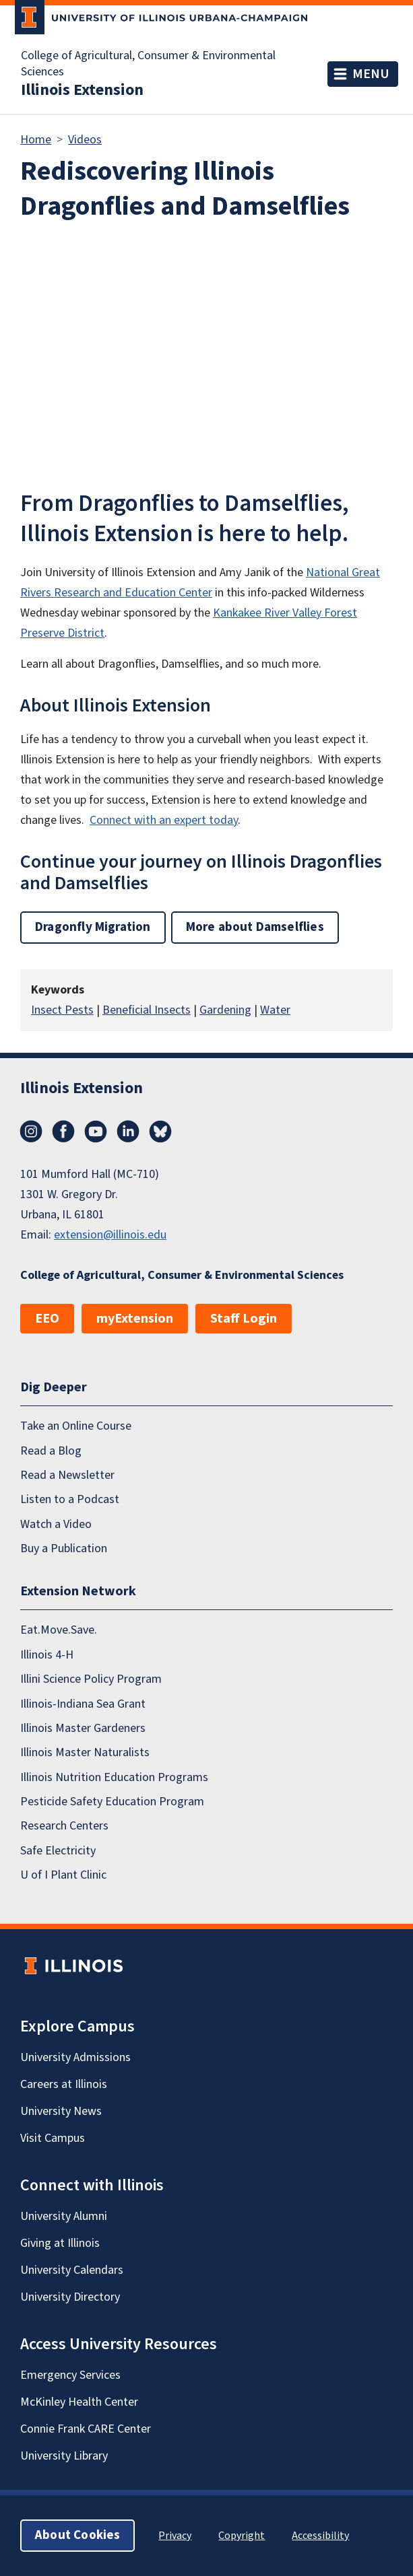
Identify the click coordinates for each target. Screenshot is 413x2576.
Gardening (225, 1010)
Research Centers (64, 1826)
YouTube (95, 1131)
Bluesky (160, 1131)
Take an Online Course (75, 1426)
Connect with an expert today (164, 820)
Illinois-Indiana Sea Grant (83, 1704)
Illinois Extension (82, 90)
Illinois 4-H (46, 1654)
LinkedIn (128, 1131)
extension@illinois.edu (110, 1234)
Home (35, 139)
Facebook (63, 1131)
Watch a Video (56, 1524)
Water (275, 1010)
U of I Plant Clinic (63, 1875)
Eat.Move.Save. (58, 1630)
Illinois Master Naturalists (85, 1752)
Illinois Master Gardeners (83, 1728)
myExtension (134, 1318)
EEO (47, 1318)
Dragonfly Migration (93, 927)
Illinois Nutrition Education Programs (114, 1777)
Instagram (31, 1131)
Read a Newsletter (67, 1475)
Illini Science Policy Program (91, 1679)
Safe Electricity (58, 1850)
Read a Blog (51, 1450)
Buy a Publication (63, 1548)
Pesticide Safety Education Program (112, 1801)
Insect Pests (62, 1010)
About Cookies (77, 2535)
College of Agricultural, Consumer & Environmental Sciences (148, 64)
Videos (85, 139)
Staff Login (243, 1318)
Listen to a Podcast (69, 1499)
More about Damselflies (255, 927)
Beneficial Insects (146, 1010)
